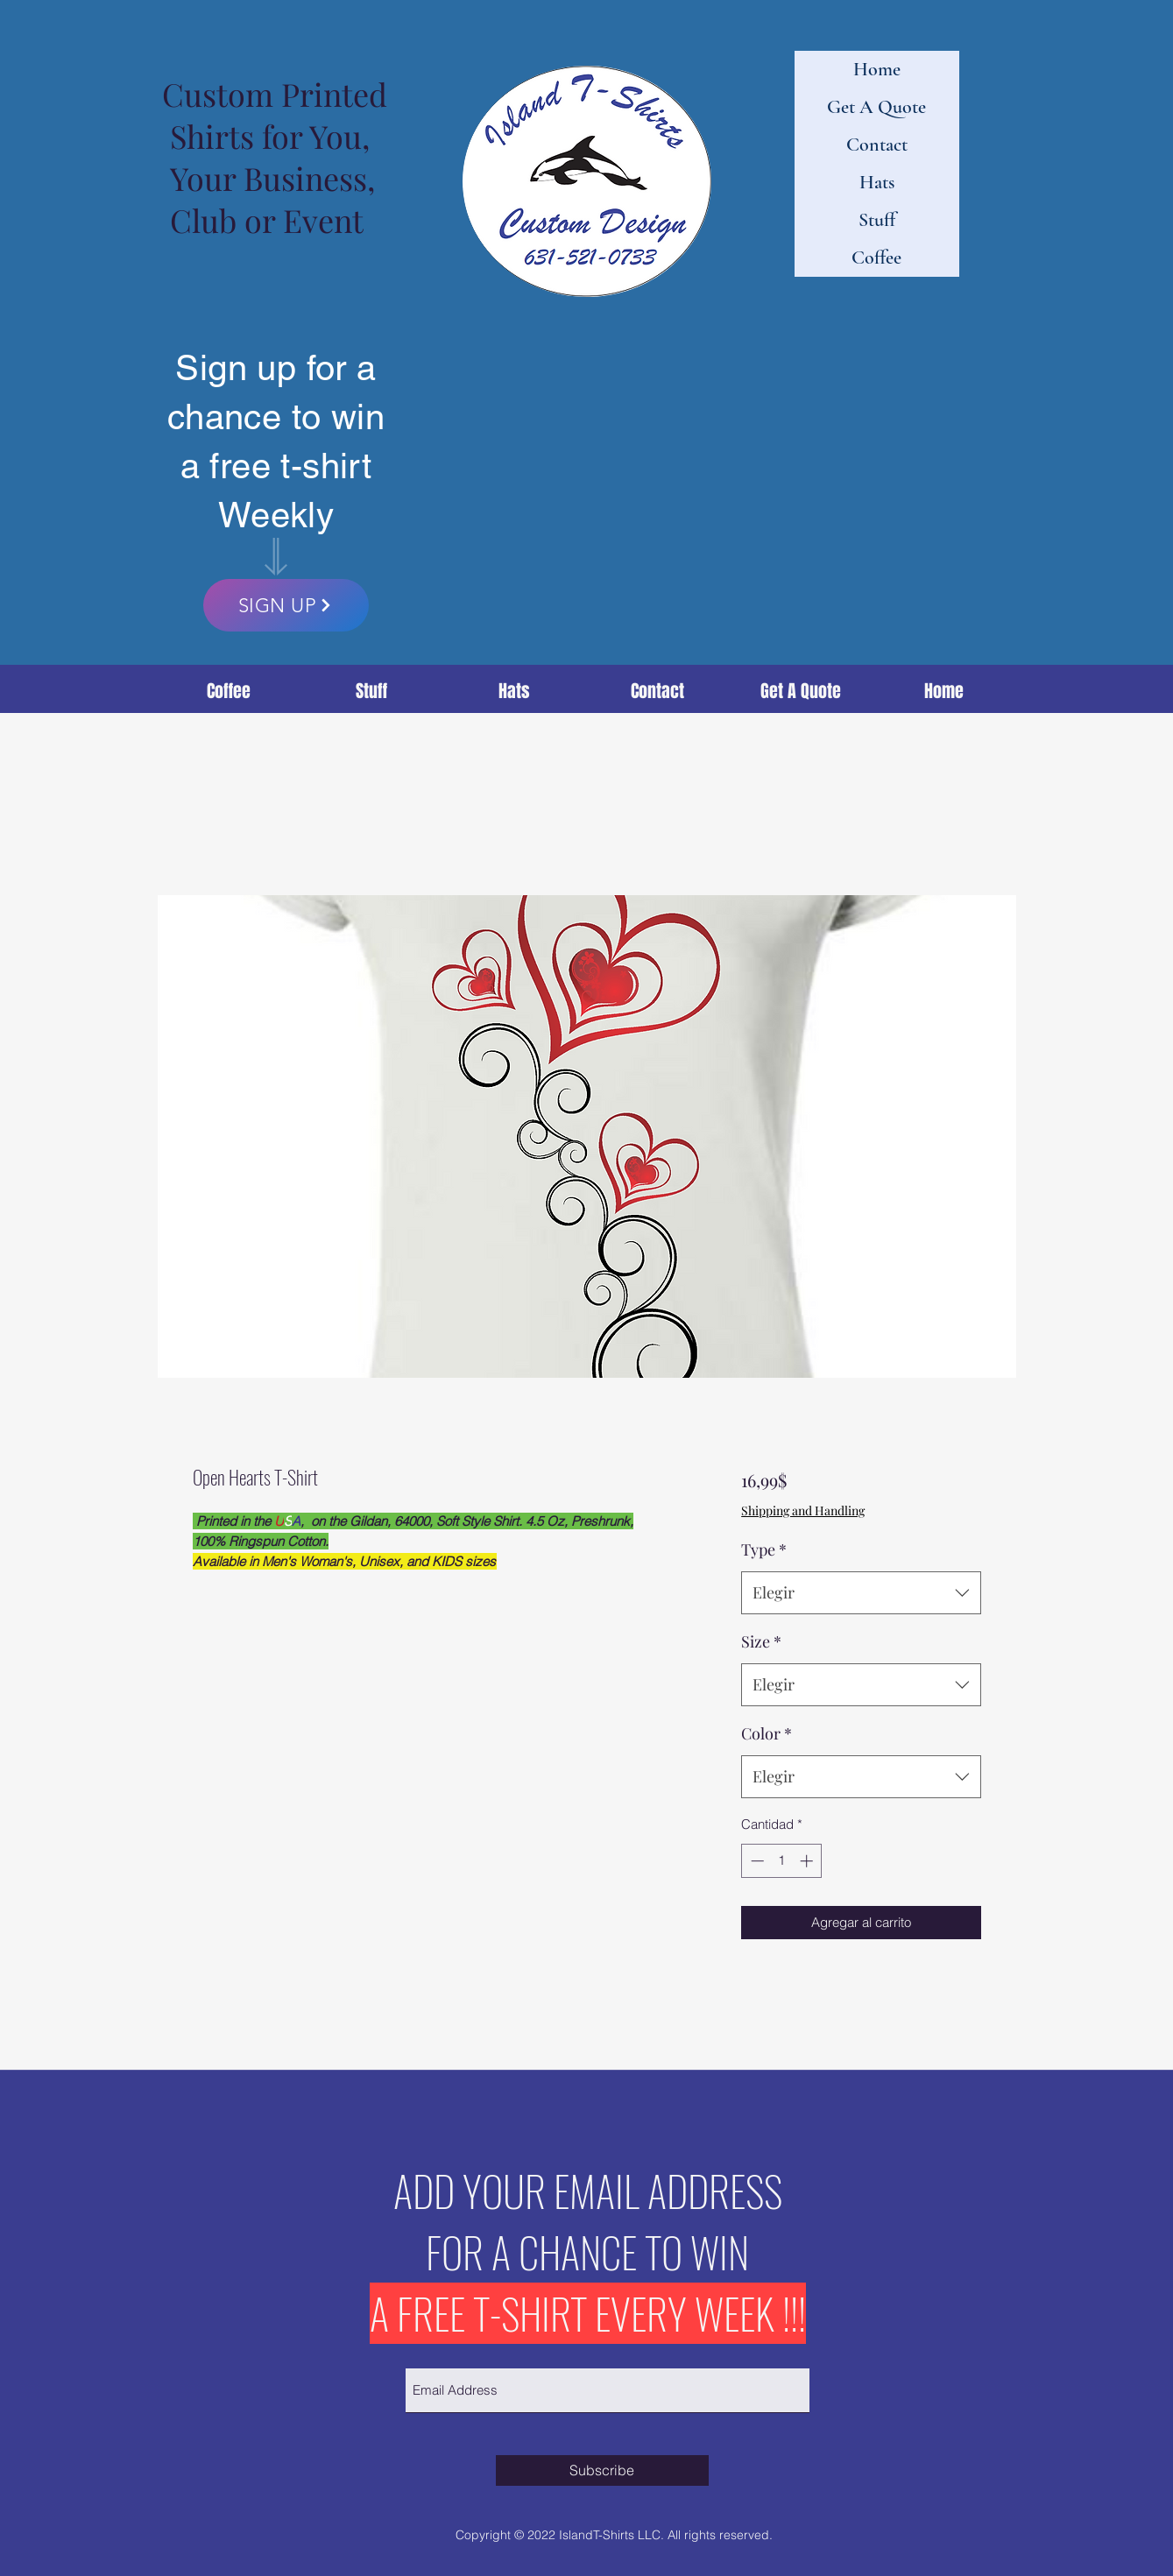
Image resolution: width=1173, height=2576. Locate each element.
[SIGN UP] (286, 605)
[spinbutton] (781, 1861)
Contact (877, 144)
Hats (876, 182)
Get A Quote (876, 106)
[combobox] (860, 1593)
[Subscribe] (602, 2470)
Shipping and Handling (803, 1510)
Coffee (876, 257)
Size (761, 1641)
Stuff (877, 219)
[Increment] (808, 1861)
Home (877, 69)
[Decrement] (755, 1861)
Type (764, 1549)
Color (766, 1733)
